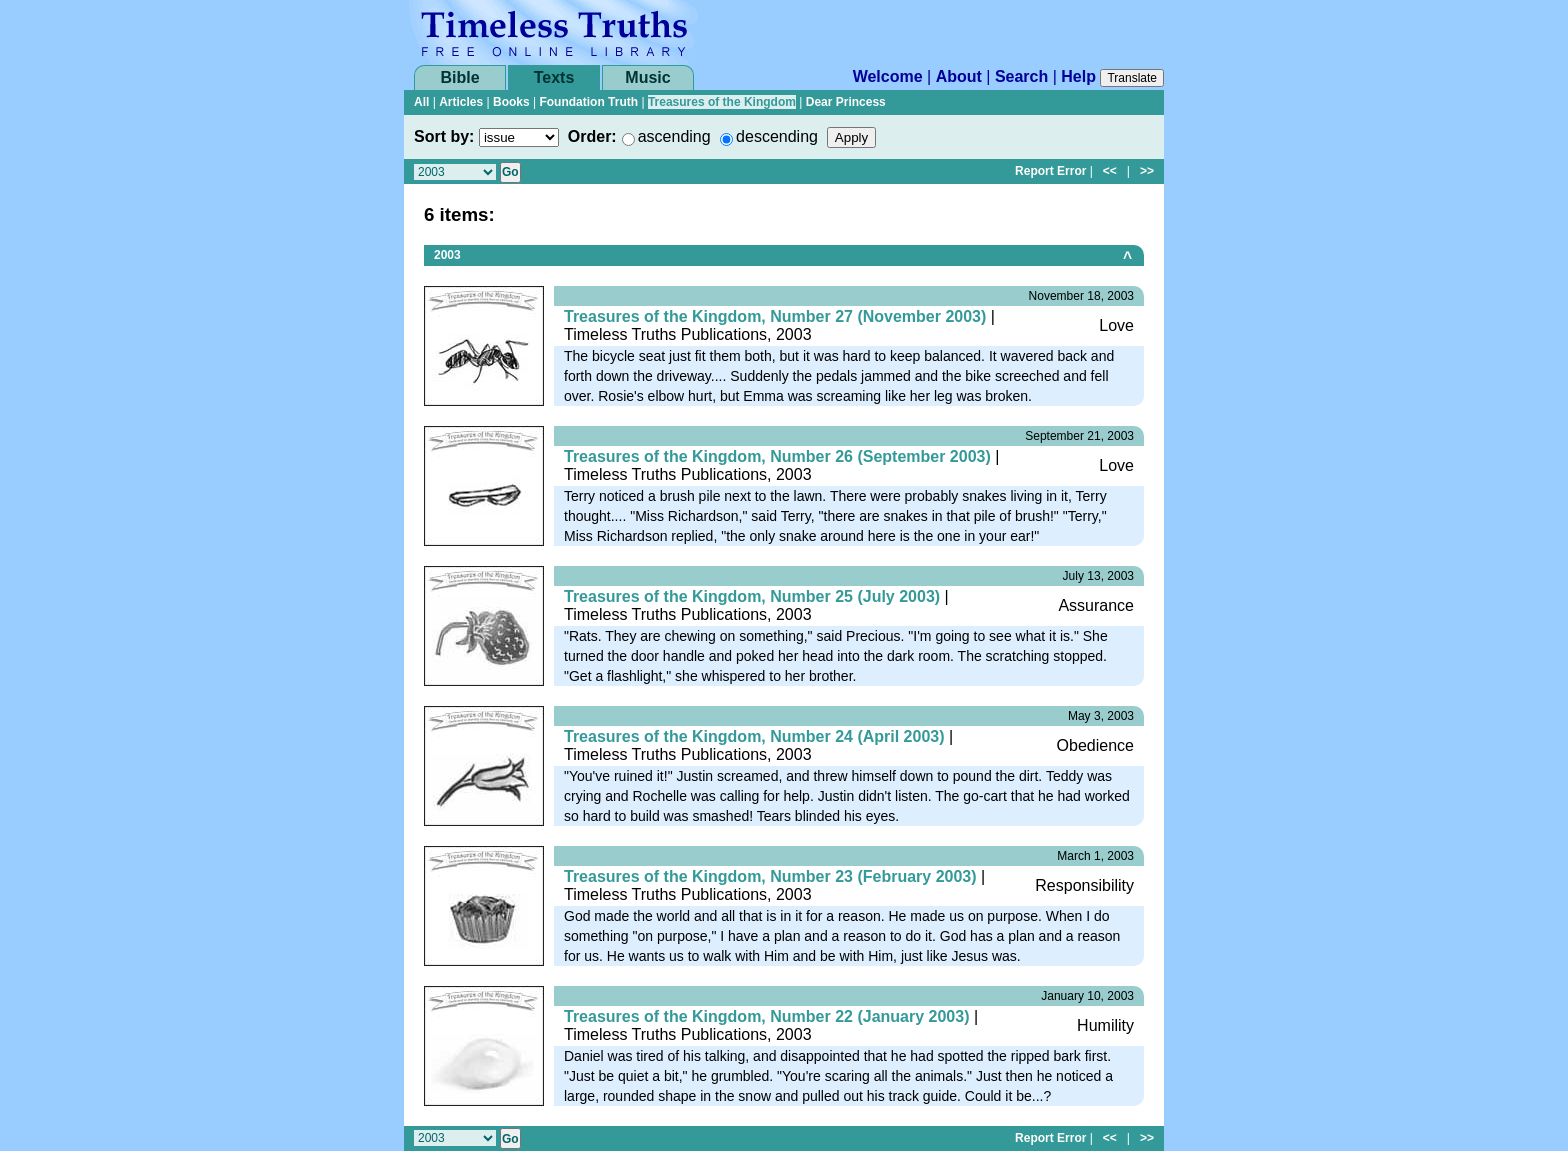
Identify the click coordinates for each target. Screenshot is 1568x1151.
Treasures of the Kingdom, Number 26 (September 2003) (777, 456)
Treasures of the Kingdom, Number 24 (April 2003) (754, 736)
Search (1021, 76)
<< (1110, 171)
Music (647, 77)
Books (511, 102)
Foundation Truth (588, 102)
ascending (674, 136)
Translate (1132, 78)
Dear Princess (846, 102)
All (421, 102)
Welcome (888, 76)
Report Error (1050, 171)
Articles (461, 102)
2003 (447, 255)
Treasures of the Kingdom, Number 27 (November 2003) (775, 316)
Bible (459, 77)
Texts (554, 77)
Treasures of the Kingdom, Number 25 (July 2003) (752, 596)
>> (1147, 171)
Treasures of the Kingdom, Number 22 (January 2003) (766, 1016)
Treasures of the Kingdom (722, 102)
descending (777, 136)
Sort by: (444, 136)
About (959, 76)
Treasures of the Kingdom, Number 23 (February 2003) (770, 876)
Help (1078, 76)
